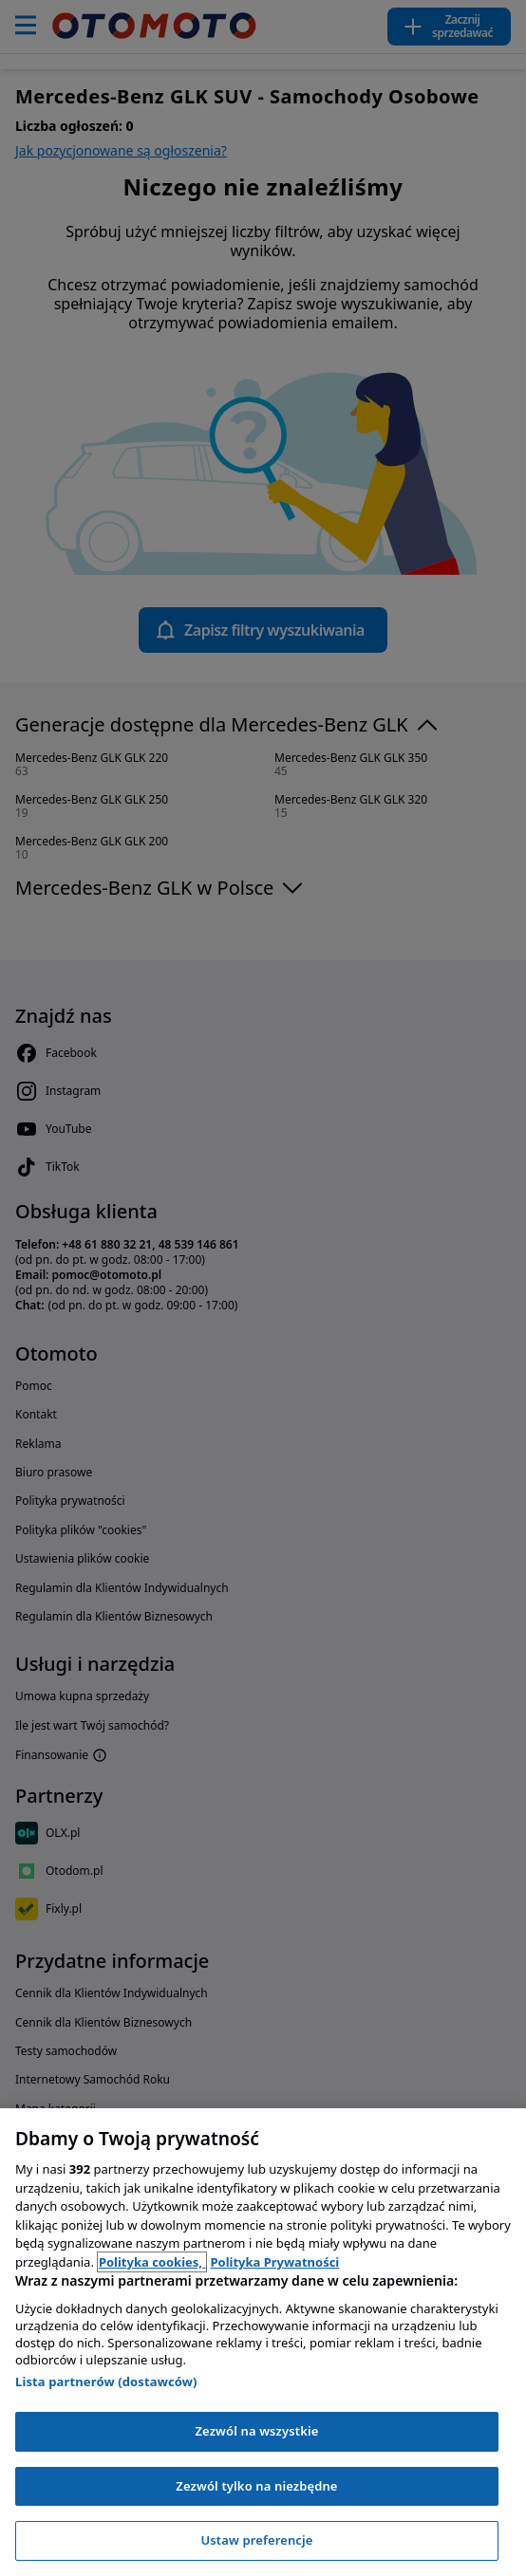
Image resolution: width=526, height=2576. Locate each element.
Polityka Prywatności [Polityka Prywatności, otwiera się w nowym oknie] (274, 2261)
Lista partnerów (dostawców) (106, 2381)
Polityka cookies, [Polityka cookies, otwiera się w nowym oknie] (152, 2261)
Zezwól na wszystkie (256, 2430)
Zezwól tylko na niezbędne (256, 2485)
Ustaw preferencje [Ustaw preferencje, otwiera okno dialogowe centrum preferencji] (256, 2539)
